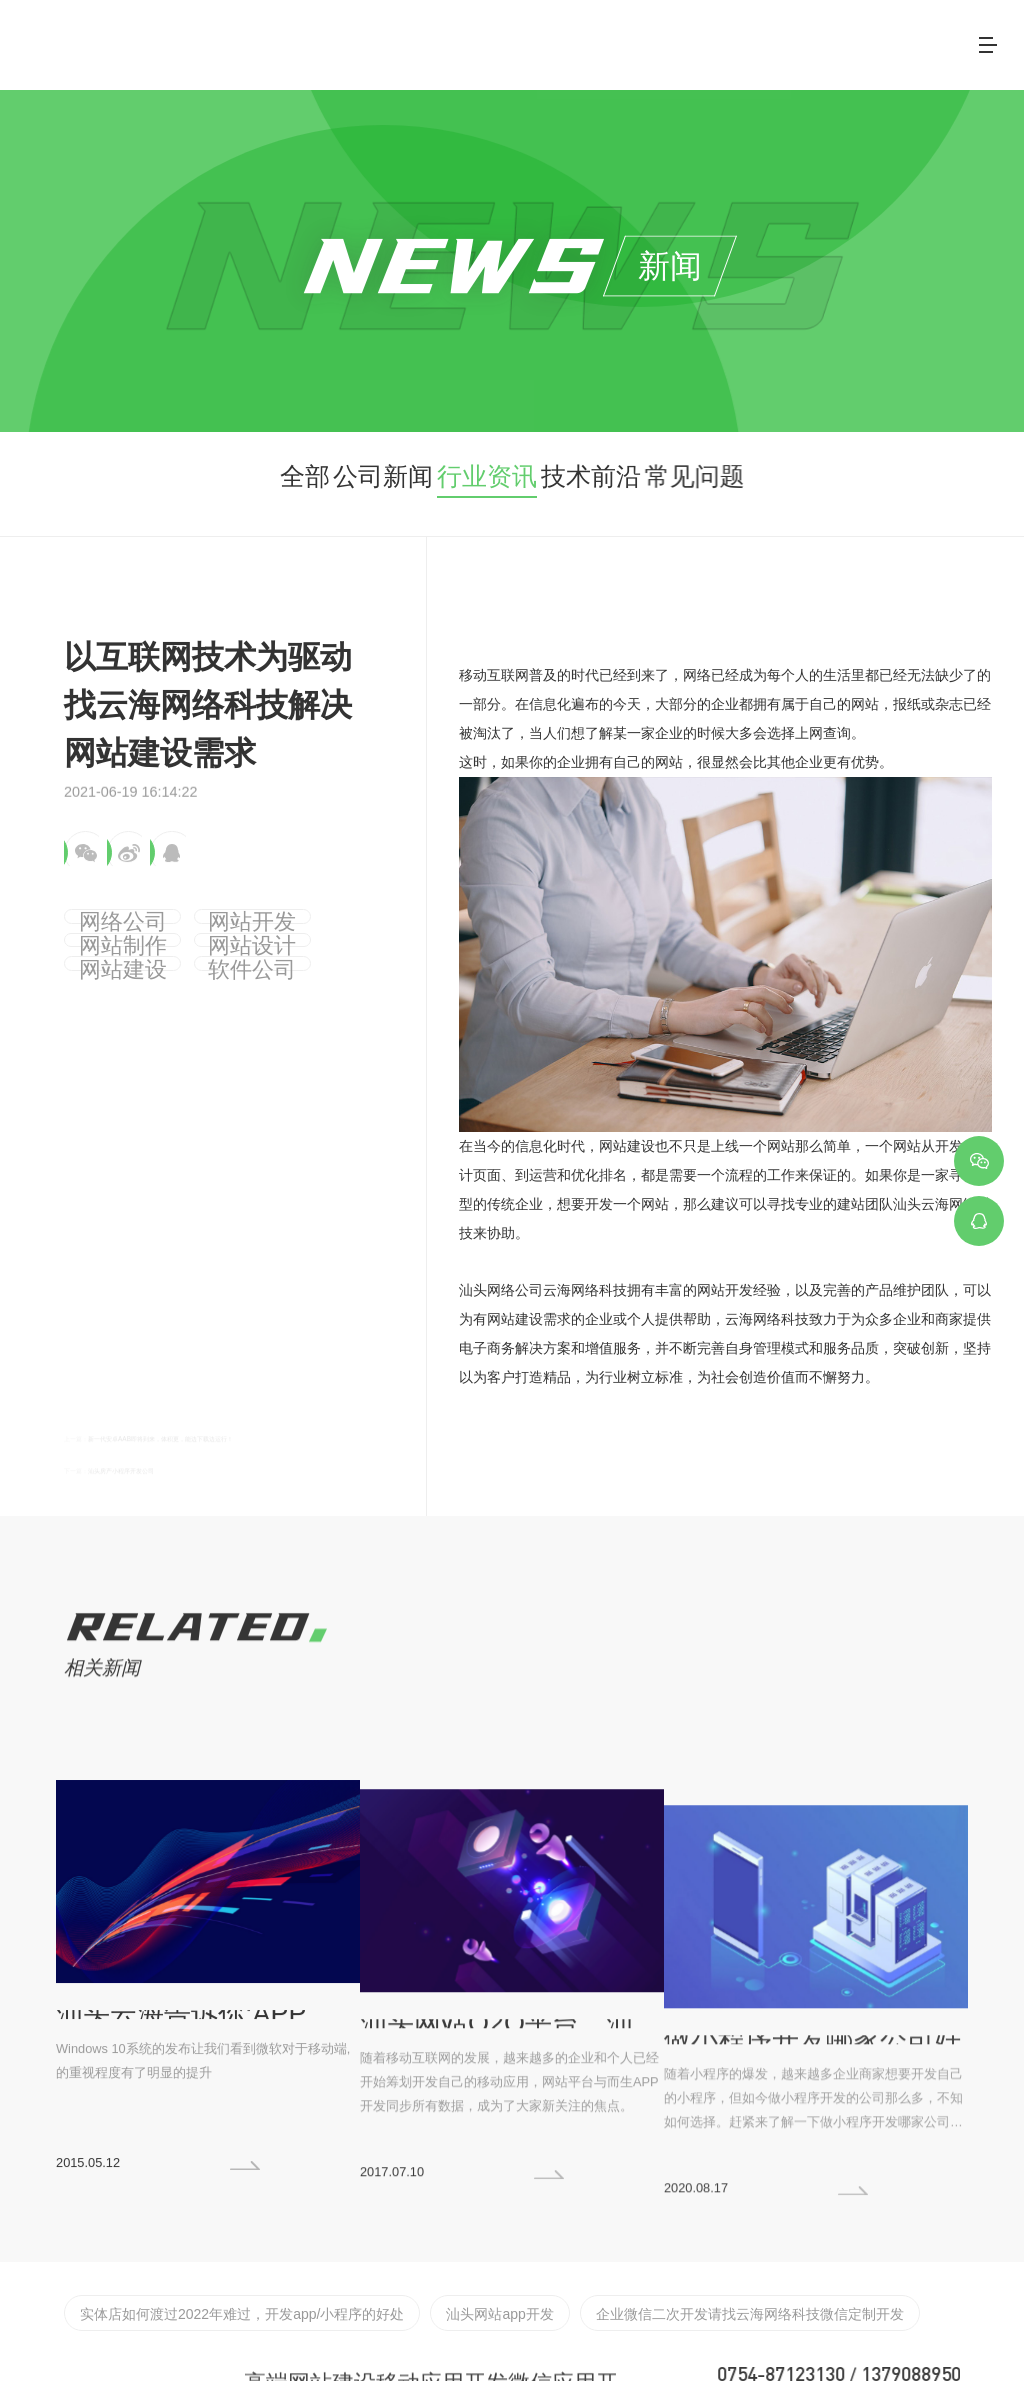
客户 (753, 39)
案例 (677, 39)
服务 (601, 39)
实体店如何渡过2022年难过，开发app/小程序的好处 (208, 2251)
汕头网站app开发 (420, 2251)
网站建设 (193, 944)
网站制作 (282, 911)
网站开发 (193, 911)
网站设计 (103, 944)
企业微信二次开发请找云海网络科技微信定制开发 (625, 2251)
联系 (905, 39)
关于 (525, 39)
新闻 (829, 39)
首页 (449, 39)
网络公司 (103, 911)
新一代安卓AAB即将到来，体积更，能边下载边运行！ (260, 1402)
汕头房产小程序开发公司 (169, 1437)
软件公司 (282, 944)
